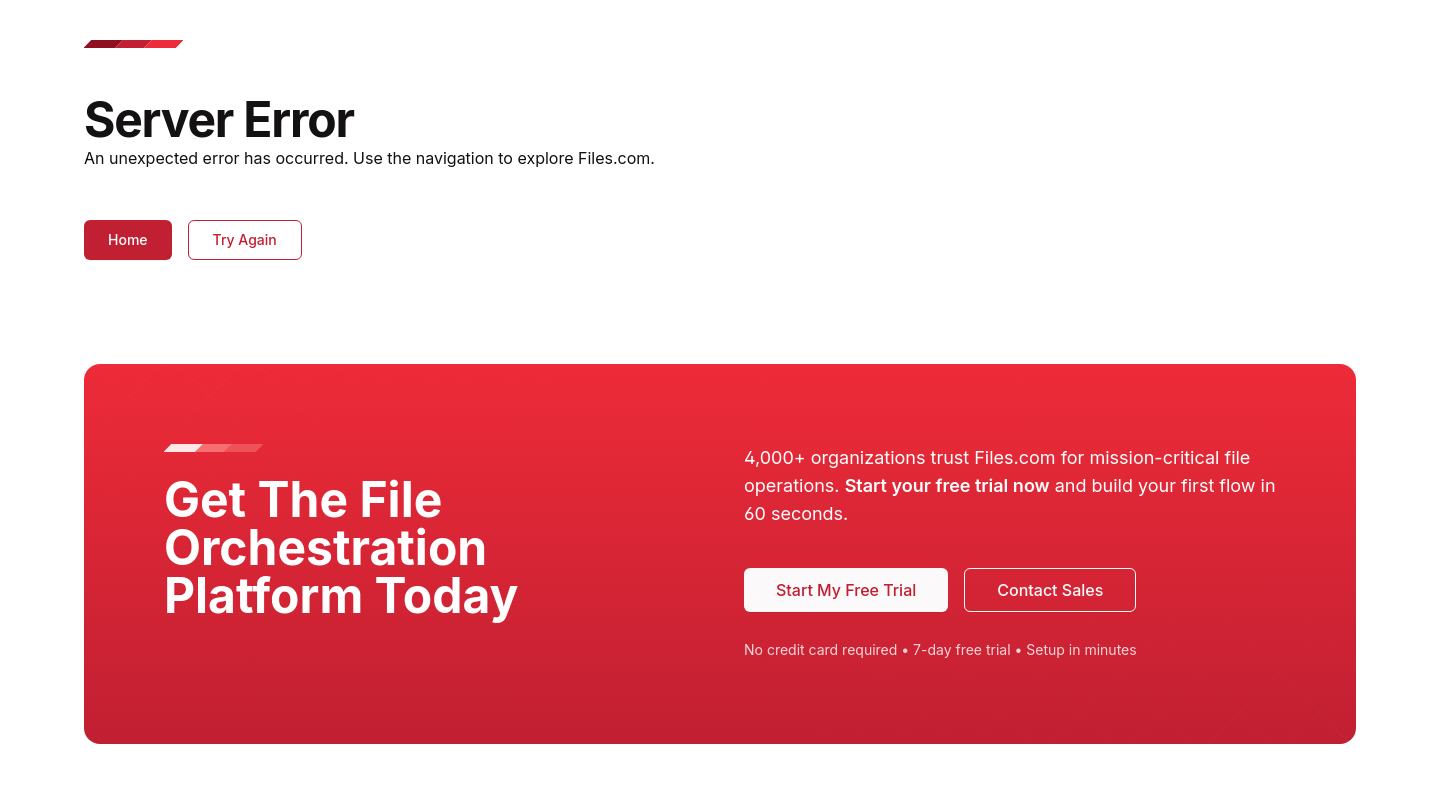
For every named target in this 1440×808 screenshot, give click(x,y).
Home (128, 239)
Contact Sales (1050, 590)
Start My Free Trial (846, 590)
